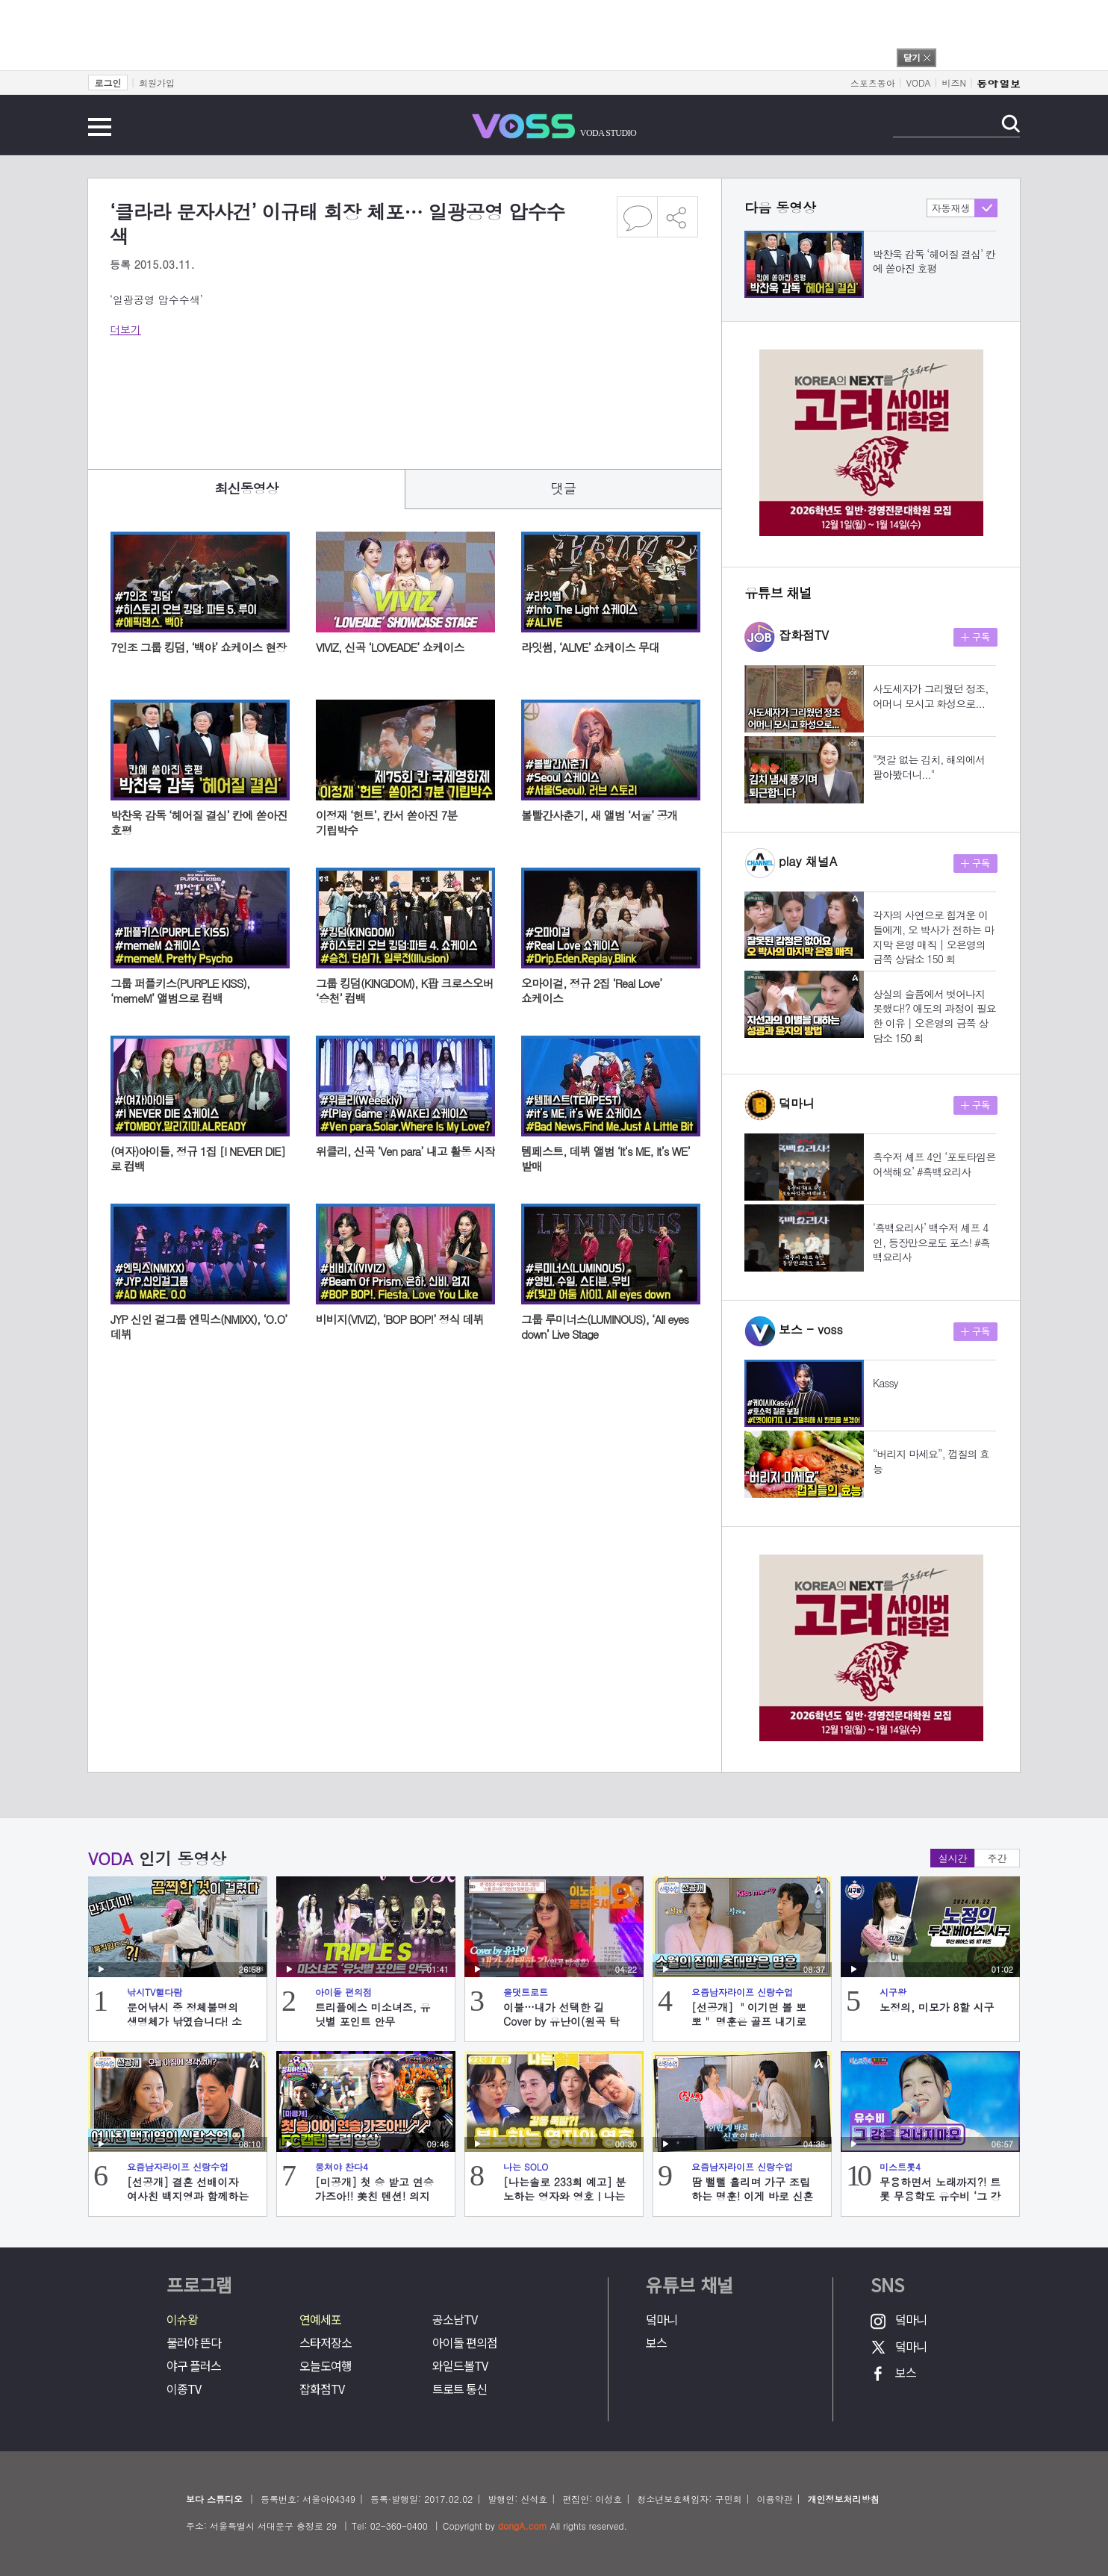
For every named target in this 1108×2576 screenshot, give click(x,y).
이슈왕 (182, 2319)
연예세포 (320, 2319)
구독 (975, 637)
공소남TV (454, 2319)
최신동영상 (246, 488)
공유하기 (678, 216)
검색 (1010, 123)
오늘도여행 (325, 2365)
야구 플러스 (193, 2365)
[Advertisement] (381, 392)
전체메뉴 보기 (99, 127)
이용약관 (774, 2498)
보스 (656, 2342)
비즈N (954, 82)
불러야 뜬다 (193, 2342)
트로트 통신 (459, 2389)
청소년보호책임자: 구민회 (689, 2498)
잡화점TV (321, 2389)
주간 (997, 1858)
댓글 (563, 488)
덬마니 (661, 2319)
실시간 (953, 1858)
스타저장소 (325, 2342)
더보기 (125, 329)
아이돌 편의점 (464, 2342)
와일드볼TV (460, 2365)
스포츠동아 (872, 82)
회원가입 (157, 82)
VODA (918, 82)
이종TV (183, 2389)
